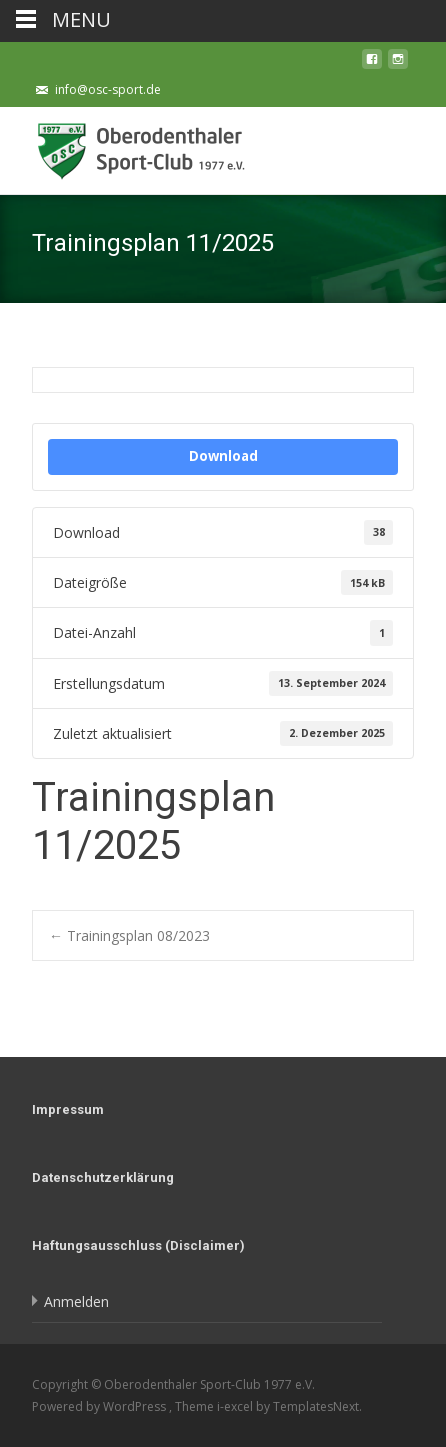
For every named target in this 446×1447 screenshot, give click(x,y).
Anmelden (76, 1301)
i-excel (236, 1406)
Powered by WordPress (100, 1406)
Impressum (68, 1109)
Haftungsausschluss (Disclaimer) (138, 1245)
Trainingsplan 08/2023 (129, 935)
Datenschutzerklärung (103, 1177)
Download (223, 456)
